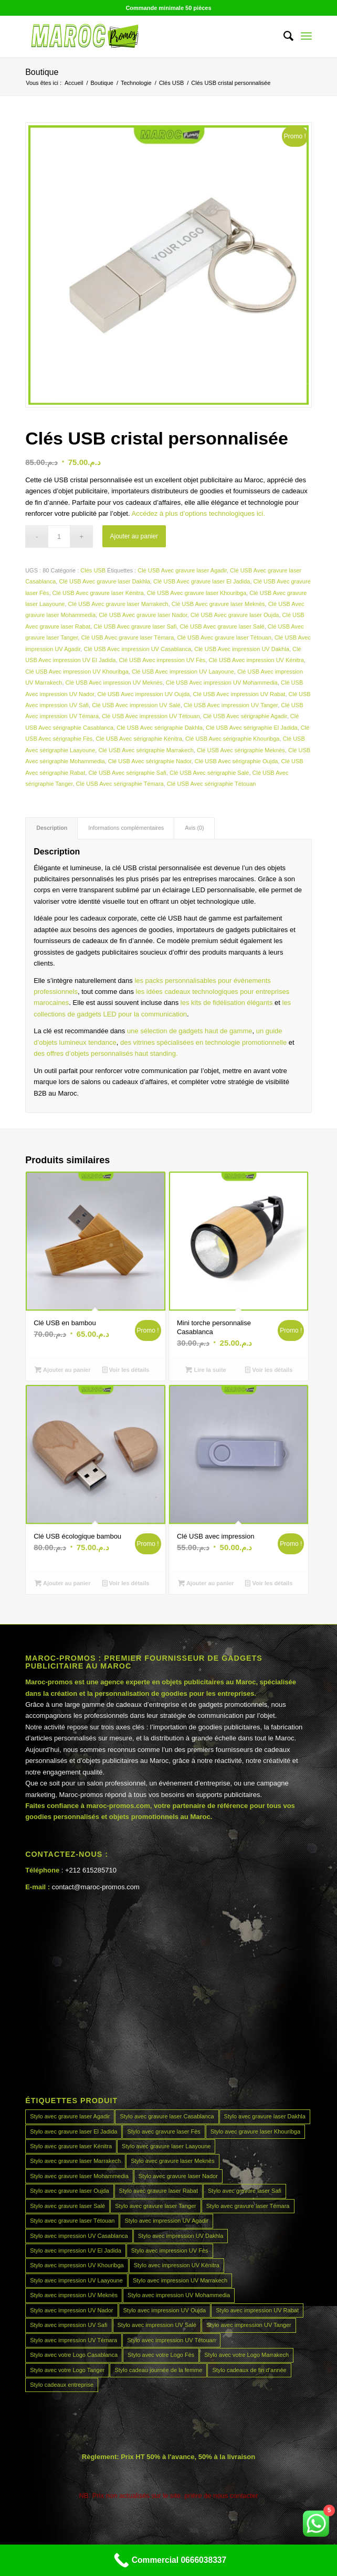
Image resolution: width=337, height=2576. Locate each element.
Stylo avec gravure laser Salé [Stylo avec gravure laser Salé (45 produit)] (67, 2206)
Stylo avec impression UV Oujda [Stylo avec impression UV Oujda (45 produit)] (164, 2310)
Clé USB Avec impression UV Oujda (144, 694)
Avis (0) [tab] (194, 828)
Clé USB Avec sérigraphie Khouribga (232, 738)
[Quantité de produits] (59, 536)
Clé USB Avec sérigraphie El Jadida (252, 727)
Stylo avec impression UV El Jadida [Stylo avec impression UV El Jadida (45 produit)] (75, 2250)
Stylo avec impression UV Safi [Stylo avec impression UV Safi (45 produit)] (68, 2325)
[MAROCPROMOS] (140, 36)
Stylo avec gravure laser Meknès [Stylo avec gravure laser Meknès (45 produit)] (173, 2161)
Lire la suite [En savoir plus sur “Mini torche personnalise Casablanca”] (205, 1370)
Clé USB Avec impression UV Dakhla (241, 649)
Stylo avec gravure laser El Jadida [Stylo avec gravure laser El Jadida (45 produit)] (73, 2131)
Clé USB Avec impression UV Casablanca (137, 649)
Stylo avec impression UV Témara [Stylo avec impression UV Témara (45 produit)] (73, 2340)
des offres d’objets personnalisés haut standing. (105, 1053)
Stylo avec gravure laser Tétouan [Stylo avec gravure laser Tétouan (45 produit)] (72, 2220)
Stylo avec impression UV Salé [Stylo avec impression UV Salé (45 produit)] (157, 2325)
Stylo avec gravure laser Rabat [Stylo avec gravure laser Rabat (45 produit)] (158, 2191)
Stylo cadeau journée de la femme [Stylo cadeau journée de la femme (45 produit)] (158, 2370)
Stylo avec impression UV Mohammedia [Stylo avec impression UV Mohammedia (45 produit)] (179, 2295)
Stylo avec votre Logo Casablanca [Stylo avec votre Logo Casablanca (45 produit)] (74, 2355)
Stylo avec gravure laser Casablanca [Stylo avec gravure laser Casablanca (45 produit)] (167, 2116)
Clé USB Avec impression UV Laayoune (183, 671)
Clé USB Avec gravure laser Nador (143, 615)
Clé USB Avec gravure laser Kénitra (98, 593)
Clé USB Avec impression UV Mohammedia (222, 682)
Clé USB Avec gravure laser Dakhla (104, 581)
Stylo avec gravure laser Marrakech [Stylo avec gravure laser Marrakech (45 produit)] (75, 2161)
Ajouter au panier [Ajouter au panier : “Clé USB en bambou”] (63, 1370)
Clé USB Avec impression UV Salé (136, 705)
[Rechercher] (283, 36)
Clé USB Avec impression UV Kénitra (255, 660)
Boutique (41, 72)
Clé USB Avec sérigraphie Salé (209, 773)
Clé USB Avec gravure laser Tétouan (224, 637)
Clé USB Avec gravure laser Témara (127, 637)
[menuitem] (283, 36)
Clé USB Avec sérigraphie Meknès (241, 750)
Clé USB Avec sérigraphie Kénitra (139, 738)
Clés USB (93, 570)
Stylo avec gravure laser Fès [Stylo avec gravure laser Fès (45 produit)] (163, 2131)
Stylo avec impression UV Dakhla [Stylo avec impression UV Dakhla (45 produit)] (181, 2236)
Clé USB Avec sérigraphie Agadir (245, 716)
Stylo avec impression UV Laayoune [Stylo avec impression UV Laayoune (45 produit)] (76, 2280)
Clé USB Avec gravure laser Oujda (235, 615)
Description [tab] (51, 828)
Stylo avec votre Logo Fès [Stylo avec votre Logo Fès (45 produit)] (161, 2355)
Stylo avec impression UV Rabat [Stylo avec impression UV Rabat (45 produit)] (257, 2310)
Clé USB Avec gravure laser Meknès (218, 604)
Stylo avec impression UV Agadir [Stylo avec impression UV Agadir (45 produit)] (166, 2220)
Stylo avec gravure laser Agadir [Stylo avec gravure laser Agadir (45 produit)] (70, 2116)
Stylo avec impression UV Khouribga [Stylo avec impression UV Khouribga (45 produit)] (77, 2265)
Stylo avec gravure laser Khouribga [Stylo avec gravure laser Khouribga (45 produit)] (255, 2131)
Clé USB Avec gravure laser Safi (134, 626)
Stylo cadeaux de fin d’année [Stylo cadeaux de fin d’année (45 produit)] (249, 2370)
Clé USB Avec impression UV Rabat (239, 694)
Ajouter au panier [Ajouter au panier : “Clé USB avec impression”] (206, 1583)
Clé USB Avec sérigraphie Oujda (236, 761)
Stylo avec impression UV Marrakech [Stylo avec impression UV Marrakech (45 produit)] (180, 2280)
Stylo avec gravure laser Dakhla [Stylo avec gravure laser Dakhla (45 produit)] (265, 2116)
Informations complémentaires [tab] (126, 828)
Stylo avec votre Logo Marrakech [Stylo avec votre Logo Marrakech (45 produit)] (246, 2355)
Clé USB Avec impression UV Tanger (231, 705)
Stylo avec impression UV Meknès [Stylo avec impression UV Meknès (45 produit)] (74, 2295)
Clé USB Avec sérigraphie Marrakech (145, 750)
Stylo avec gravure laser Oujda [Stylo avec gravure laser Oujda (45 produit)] (69, 2191)
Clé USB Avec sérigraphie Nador (150, 761)
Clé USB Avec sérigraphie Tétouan (211, 784)
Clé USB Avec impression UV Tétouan (151, 716)
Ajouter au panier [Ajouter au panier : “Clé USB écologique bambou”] (63, 1583)
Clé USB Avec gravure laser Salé (222, 626)
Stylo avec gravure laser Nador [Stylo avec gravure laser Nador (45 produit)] (178, 2176)
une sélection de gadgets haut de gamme (189, 1031)
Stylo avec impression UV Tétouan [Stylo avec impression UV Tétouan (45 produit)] (171, 2340)
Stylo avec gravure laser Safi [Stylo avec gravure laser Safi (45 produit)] (244, 2191)
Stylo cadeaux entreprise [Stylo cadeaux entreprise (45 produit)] (61, 2385)
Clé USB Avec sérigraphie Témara (120, 784)
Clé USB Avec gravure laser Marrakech (118, 604)
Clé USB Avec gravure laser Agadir (182, 570)
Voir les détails (126, 1370)
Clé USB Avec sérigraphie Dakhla (160, 727)
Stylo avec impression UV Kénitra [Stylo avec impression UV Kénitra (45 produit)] (176, 2265)
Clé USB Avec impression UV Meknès (114, 682)
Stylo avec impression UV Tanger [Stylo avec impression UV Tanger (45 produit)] (248, 2325)
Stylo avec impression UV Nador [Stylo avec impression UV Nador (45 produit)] (71, 2310)
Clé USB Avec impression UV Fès (162, 660)
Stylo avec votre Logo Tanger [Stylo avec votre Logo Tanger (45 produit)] (67, 2370)
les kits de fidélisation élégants (225, 1002)
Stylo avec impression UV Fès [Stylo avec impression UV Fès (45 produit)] (169, 2250)
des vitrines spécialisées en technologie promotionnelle (203, 1042)
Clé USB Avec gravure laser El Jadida (201, 581)
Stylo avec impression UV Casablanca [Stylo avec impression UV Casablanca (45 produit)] (79, 2236)
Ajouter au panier (134, 536)
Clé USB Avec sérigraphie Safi (127, 773)
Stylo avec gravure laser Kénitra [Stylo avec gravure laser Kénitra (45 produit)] (71, 2146)
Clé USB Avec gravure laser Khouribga (196, 593)
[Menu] (306, 36)
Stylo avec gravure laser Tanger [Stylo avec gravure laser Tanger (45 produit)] (155, 2206)
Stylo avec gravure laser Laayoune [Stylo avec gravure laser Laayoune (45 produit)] (166, 2146)
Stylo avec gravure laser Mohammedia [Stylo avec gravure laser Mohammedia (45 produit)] (79, 2176)
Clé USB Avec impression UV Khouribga (77, 671)
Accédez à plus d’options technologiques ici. (198, 513)
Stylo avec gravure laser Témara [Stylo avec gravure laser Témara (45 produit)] (248, 2206)
